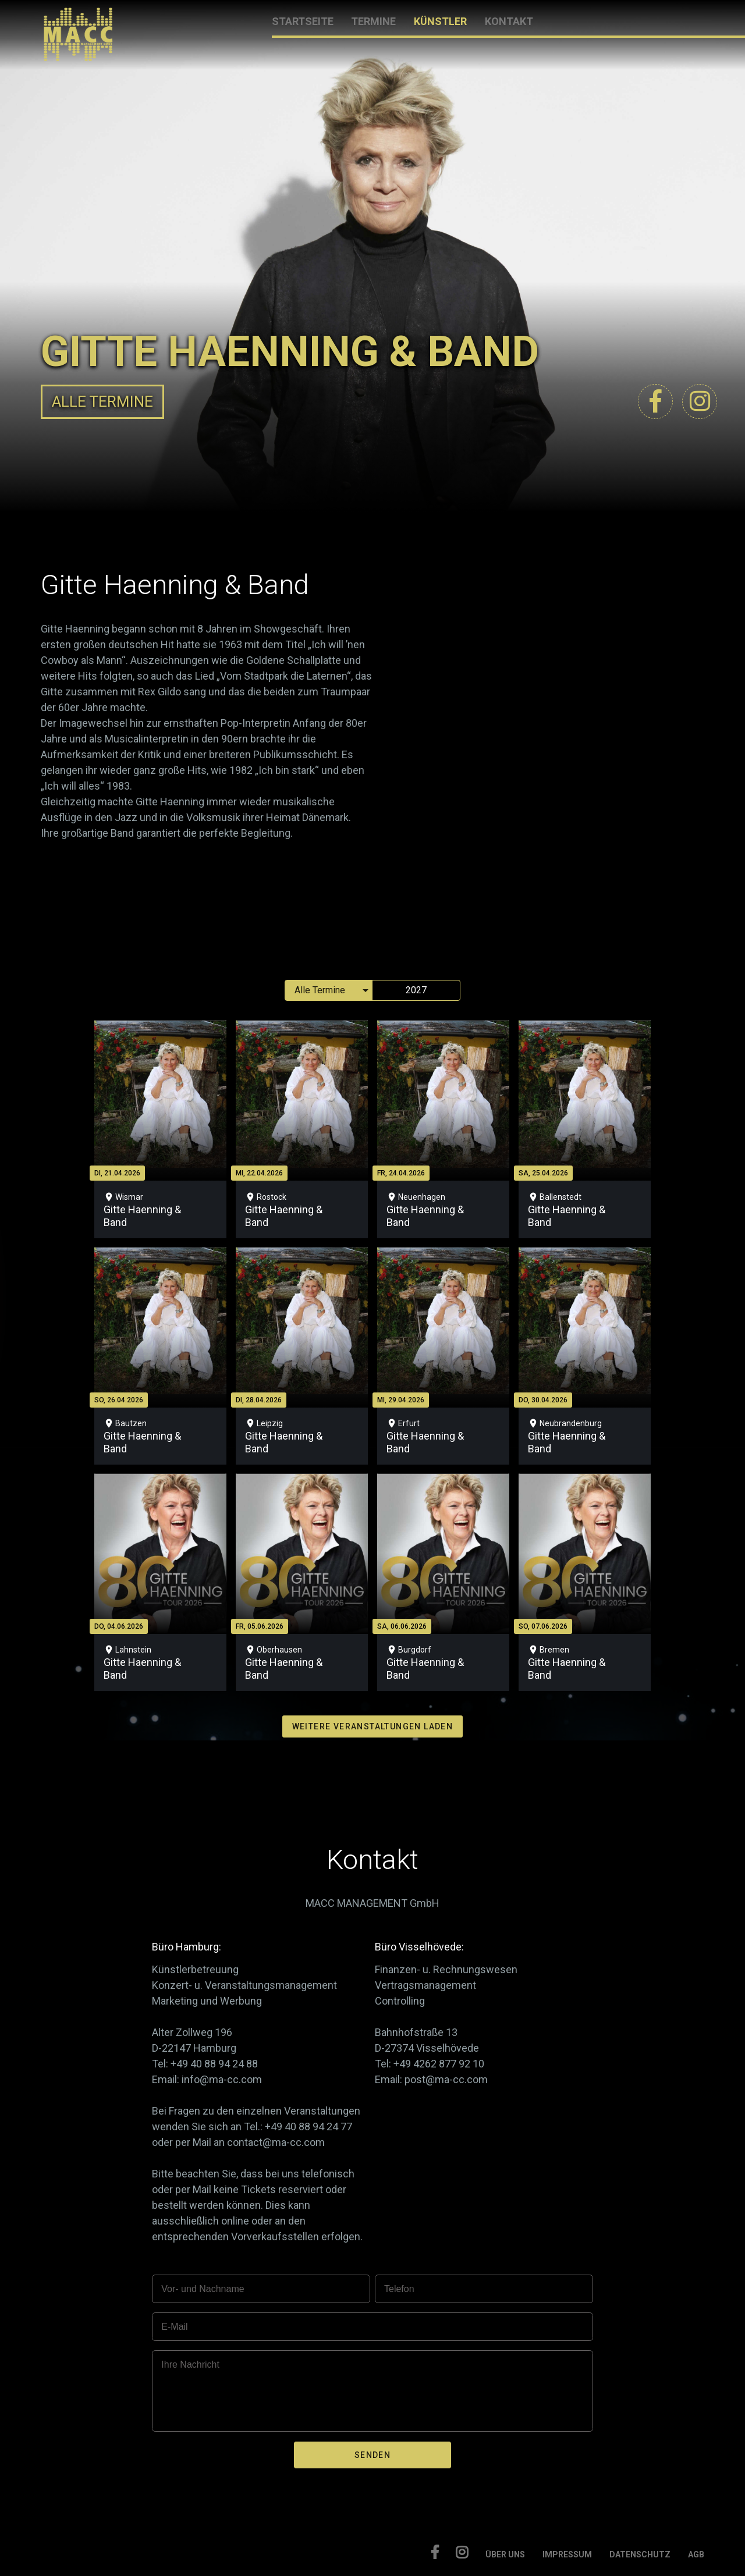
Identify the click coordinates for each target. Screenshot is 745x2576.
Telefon (399, 2289)
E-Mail (174, 2327)
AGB (696, 2554)
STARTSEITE (303, 21)
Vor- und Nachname (202, 2289)
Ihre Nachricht (190, 2364)
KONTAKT (509, 21)
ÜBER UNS (505, 2554)
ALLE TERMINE (102, 401)
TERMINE (373, 21)
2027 (416, 990)
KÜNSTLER (440, 21)
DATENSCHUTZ (639, 2554)
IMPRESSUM (567, 2554)
